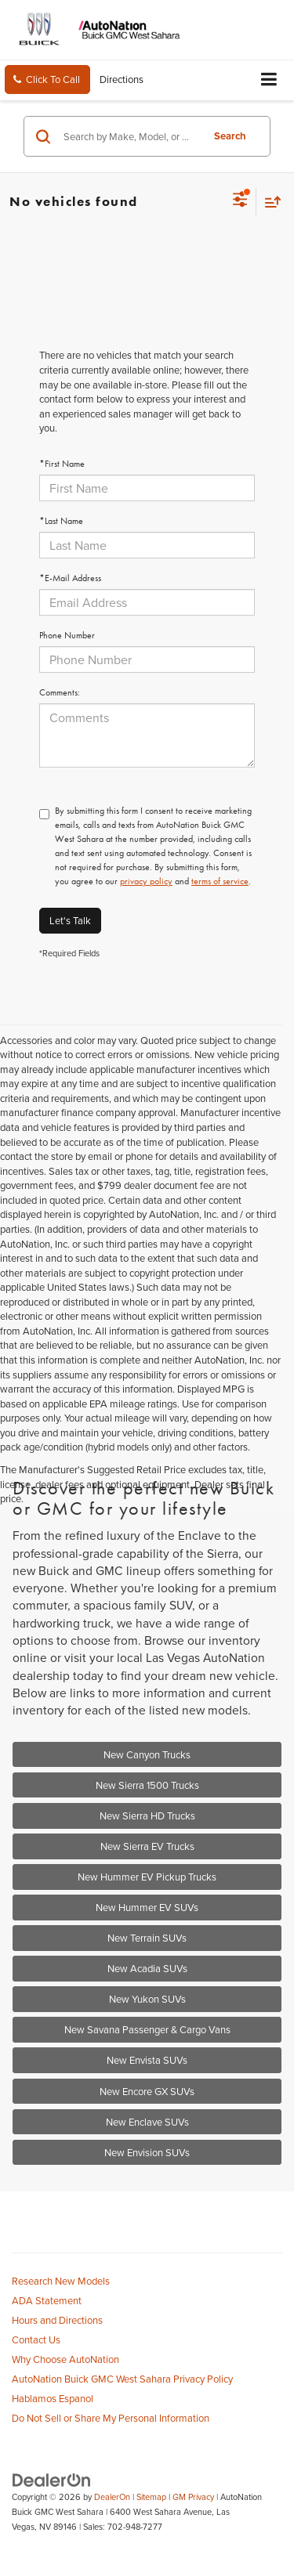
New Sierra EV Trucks (147, 1846)
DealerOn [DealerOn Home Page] (112, 2497)
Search (230, 135)
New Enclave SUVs (147, 2122)
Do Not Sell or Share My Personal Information (110, 2418)
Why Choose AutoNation (65, 2359)
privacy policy (146, 881)
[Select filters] (240, 201)
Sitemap (151, 2497)
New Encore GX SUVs (147, 2091)
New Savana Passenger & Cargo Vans (147, 2029)
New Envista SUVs (147, 2060)
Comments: (59, 692)
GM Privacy (193, 2497)
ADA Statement (47, 2300)
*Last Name (61, 520)
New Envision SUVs (147, 2152)
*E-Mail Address (70, 578)
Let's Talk (70, 920)
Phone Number (67, 635)
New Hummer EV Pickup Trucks (147, 1877)
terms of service (220, 881)
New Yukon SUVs (147, 1999)
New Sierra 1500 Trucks (147, 1785)
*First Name (62, 463)
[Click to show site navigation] (269, 80)
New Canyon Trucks (147, 1754)
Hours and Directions (57, 2320)
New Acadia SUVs (147, 1968)
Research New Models (61, 2281)
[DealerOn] (52, 2479)
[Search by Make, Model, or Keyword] (130, 136)
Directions (121, 79)
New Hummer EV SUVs (147, 1907)
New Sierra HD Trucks (147, 1815)
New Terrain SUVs (147, 1938)
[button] (47, 79)
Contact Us (36, 2339)
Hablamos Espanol (52, 2398)
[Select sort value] (268, 201)
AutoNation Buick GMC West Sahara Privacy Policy (122, 2379)
